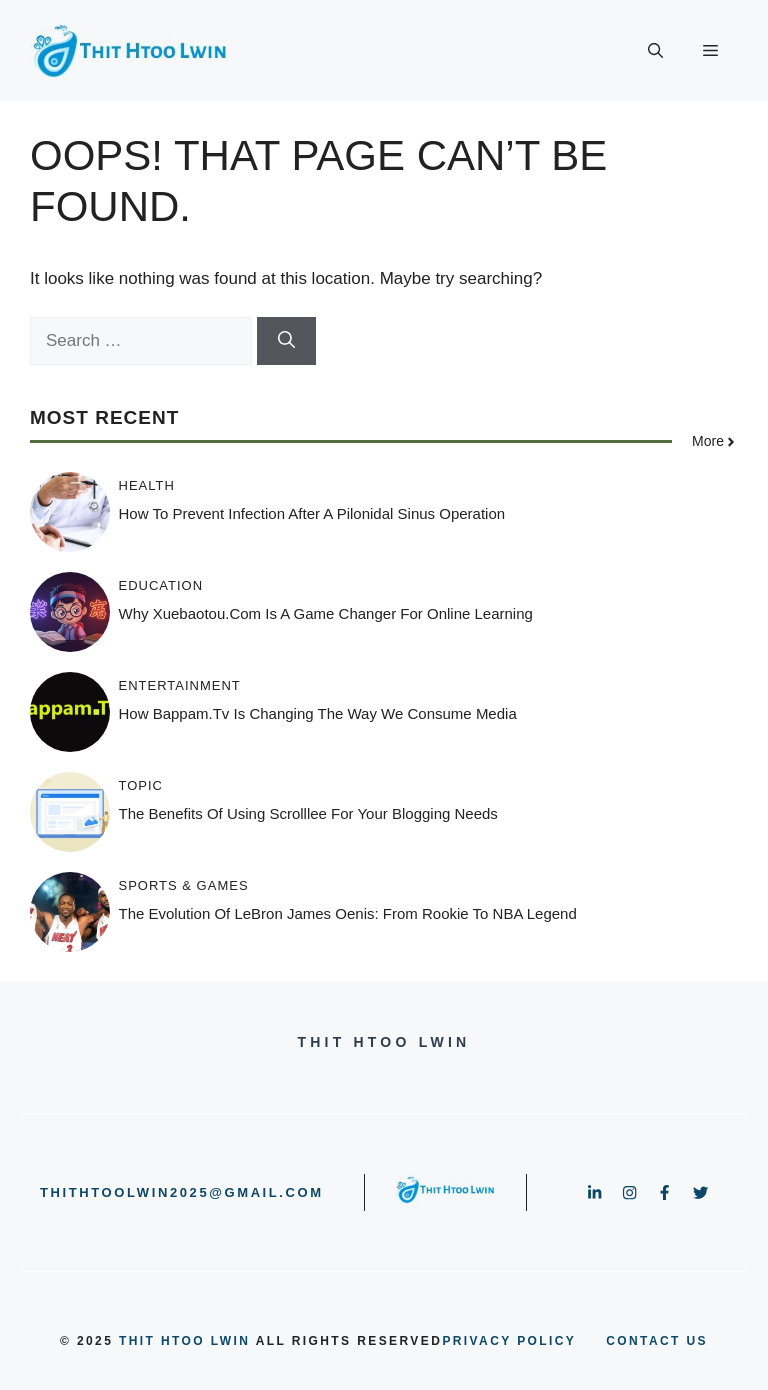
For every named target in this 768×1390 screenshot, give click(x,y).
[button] (655, 51)
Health (147, 485)
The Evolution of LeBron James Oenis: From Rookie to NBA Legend (348, 913)
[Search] (286, 341)
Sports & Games (184, 885)
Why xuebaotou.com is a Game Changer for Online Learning (326, 613)
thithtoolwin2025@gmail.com (182, 1192)
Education (161, 585)
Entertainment (180, 685)
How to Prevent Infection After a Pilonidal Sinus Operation (312, 513)
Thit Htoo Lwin (184, 1341)
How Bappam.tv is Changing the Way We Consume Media (318, 713)
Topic (141, 785)
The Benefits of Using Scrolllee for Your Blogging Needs (308, 813)
